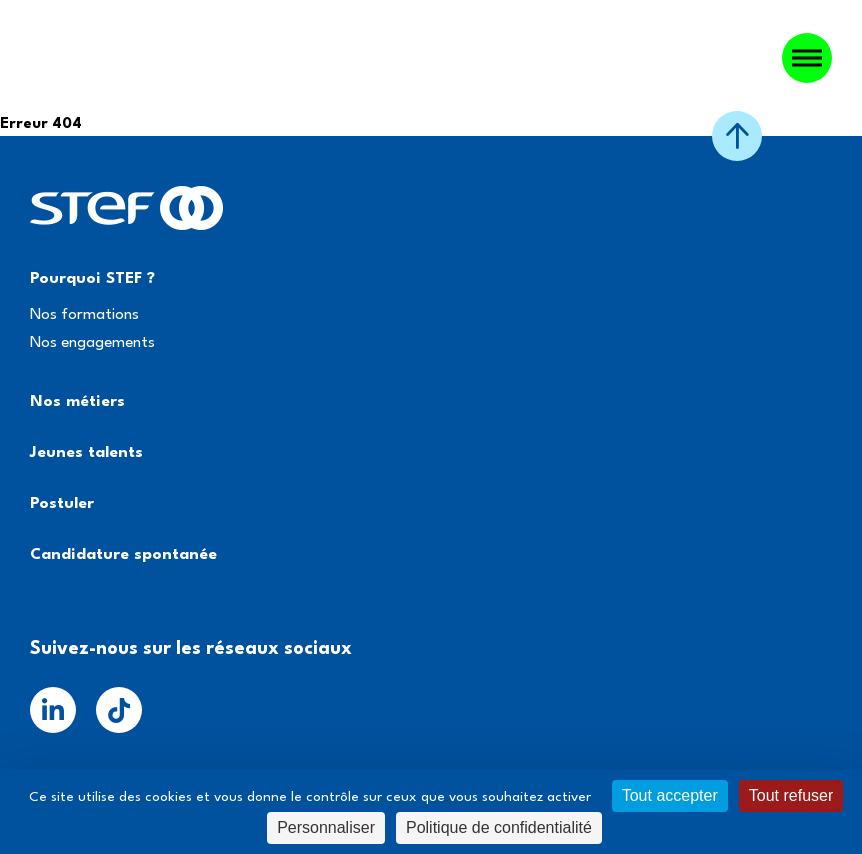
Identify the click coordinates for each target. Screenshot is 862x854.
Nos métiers (77, 402)
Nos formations (84, 315)
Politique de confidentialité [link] (499, 827)
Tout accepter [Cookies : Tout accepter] (670, 795)
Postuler (62, 504)
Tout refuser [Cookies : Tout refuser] (791, 795)
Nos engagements (92, 343)
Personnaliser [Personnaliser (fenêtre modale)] (326, 827)
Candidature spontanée (123, 555)
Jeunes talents (86, 453)
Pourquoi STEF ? (92, 279)
